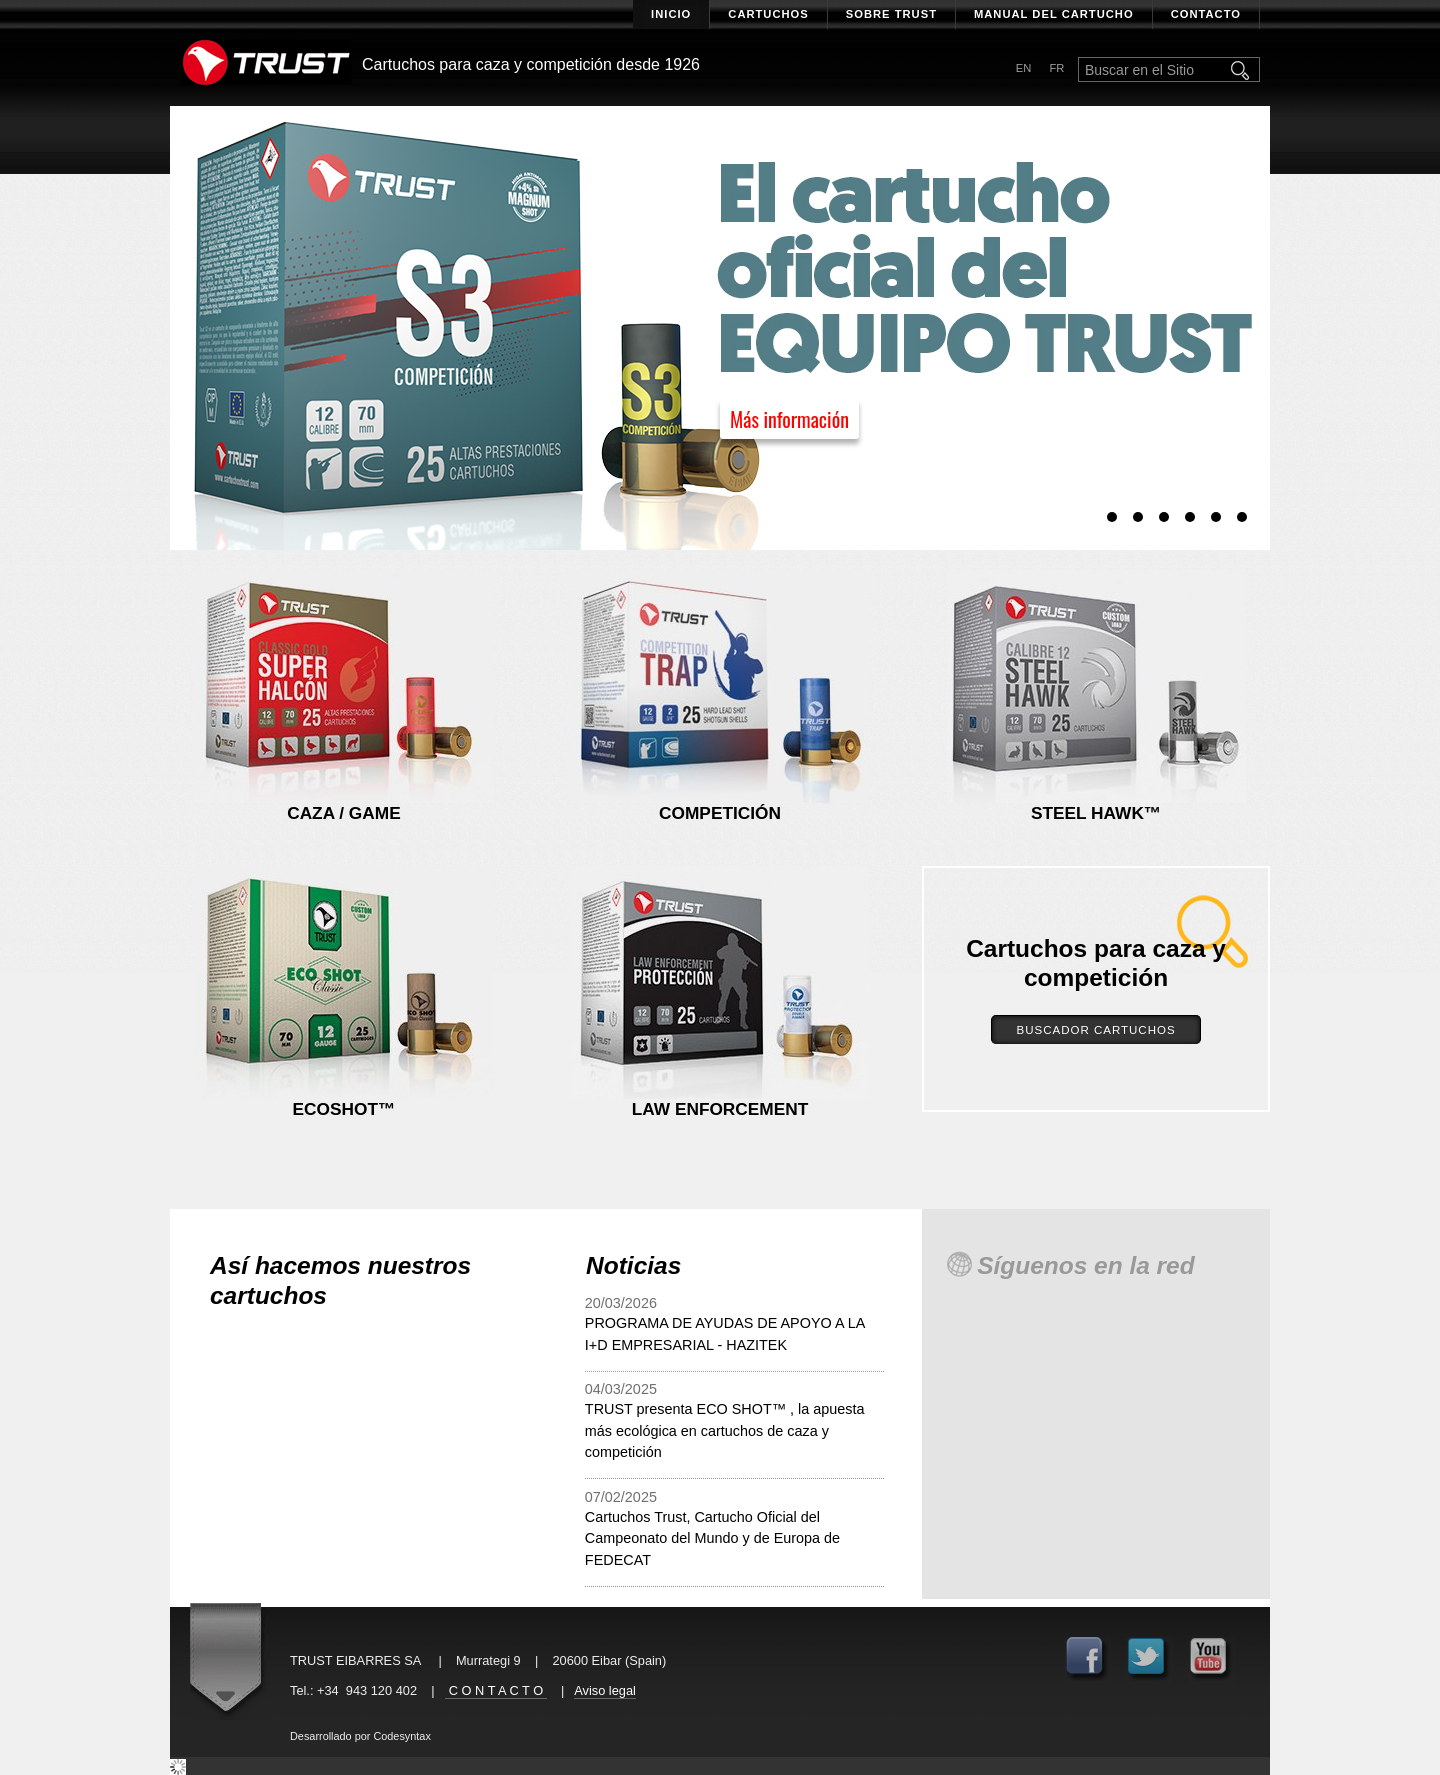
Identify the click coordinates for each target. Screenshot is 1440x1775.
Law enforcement (720, 1109)
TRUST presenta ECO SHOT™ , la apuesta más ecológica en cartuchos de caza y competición (725, 1430)
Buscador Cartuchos (1095, 1030)
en (1024, 68)
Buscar (1241, 70)
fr (1056, 68)
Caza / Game (344, 813)
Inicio (671, 14)
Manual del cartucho (1054, 14)
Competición (720, 813)
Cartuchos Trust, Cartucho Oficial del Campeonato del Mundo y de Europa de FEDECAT (712, 1538)
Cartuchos (768, 14)
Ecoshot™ (344, 1109)
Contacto (1206, 14)
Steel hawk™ (1096, 813)
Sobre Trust (891, 14)
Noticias (633, 1265)
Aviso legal (605, 1690)
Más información (789, 419)
